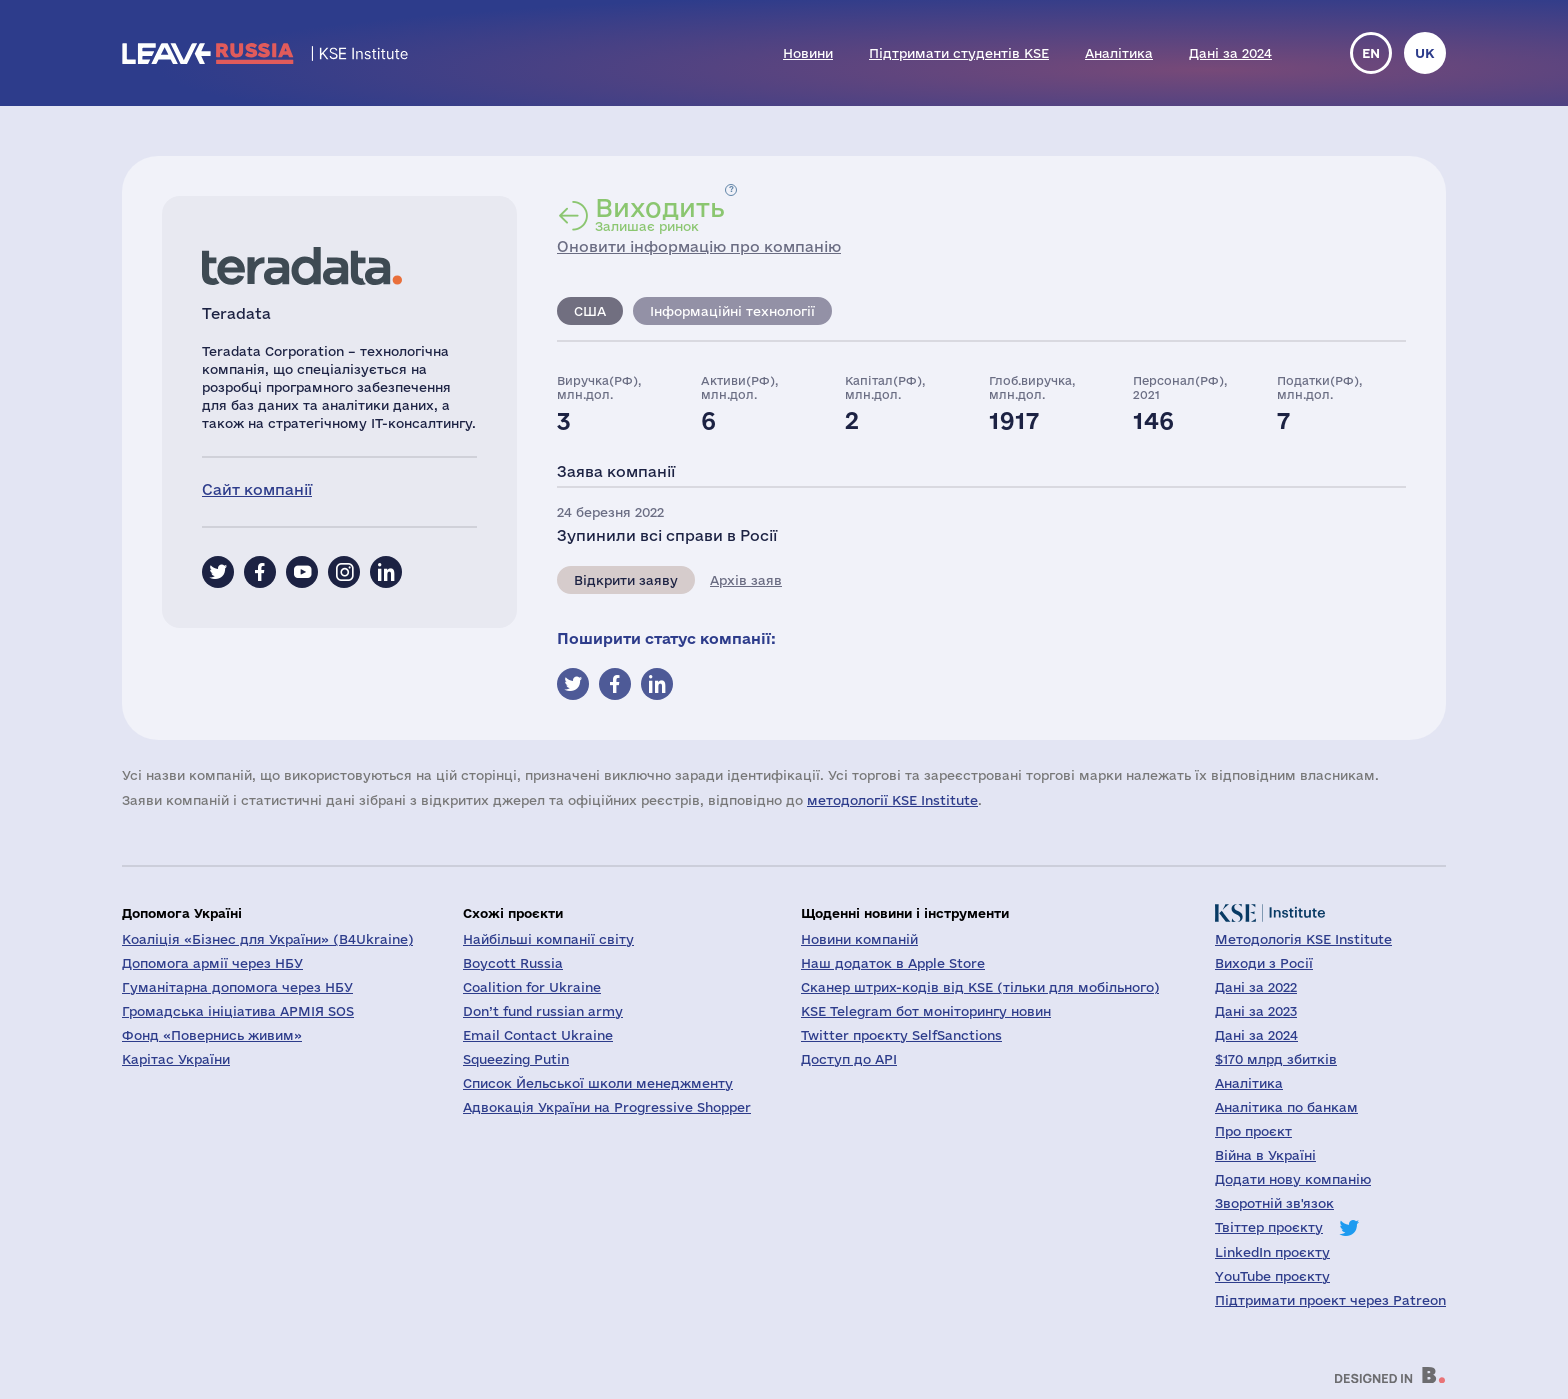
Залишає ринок (660, 214)
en (1371, 53)
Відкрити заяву (626, 580)
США (590, 311)
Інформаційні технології (732, 311)
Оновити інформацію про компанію (699, 246)
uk (1425, 53)
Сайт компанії (257, 489)
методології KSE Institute (892, 800)
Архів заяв (746, 580)
